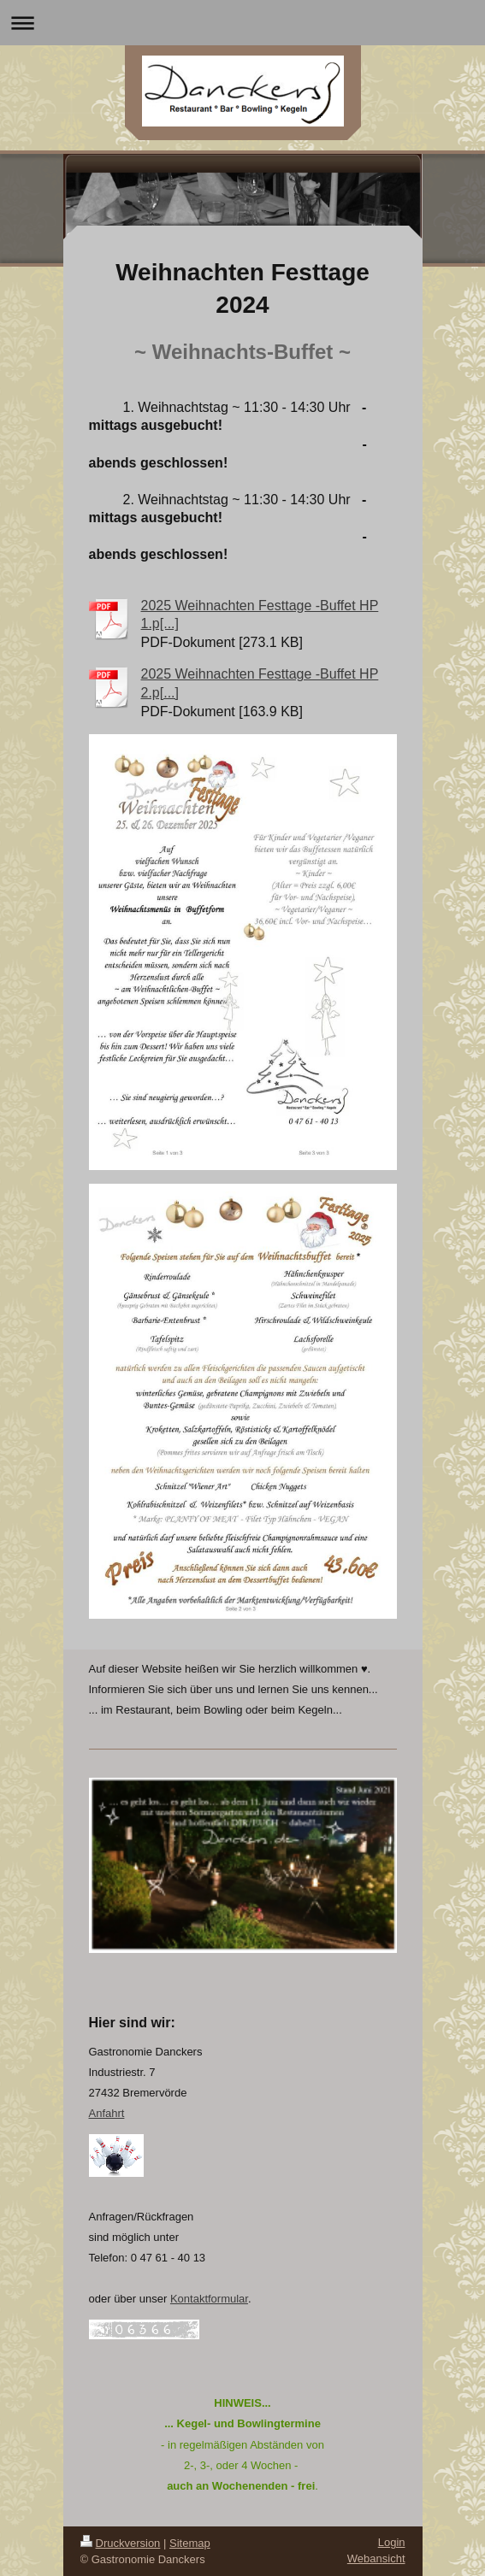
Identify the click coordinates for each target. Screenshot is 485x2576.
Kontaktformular (209, 2298)
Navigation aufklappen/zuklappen (242, 22)
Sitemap (189, 2543)
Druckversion (120, 2543)
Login (391, 2542)
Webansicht (376, 2558)
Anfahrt (107, 2113)
